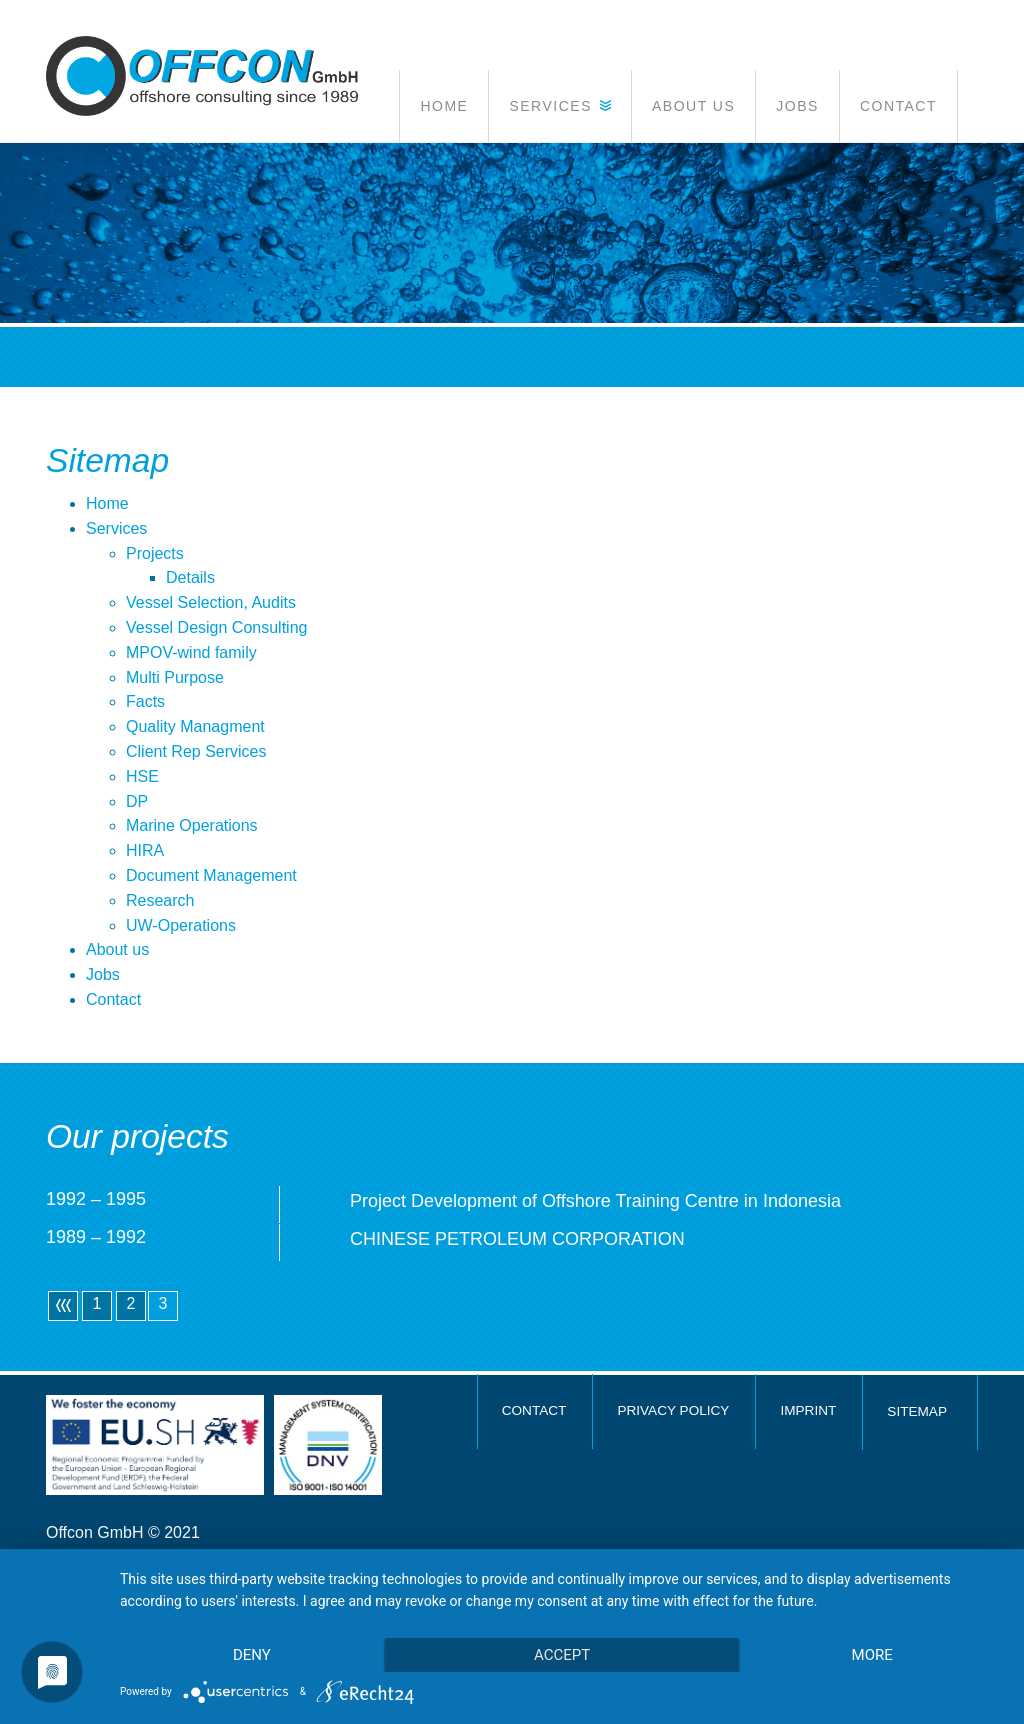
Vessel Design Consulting (216, 627)
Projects (155, 553)
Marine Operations (192, 825)
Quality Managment (195, 726)
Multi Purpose (175, 677)
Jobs (103, 974)
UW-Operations (181, 925)
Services (116, 528)
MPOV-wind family (191, 652)
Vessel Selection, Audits (211, 602)
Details (190, 577)
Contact (113, 999)
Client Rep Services (196, 751)
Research (160, 900)
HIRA (145, 850)
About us (117, 949)
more (872, 1655)
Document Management (211, 875)
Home (107, 503)
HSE (142, 776)
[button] (559, 106)
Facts (145, 701)
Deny (252, 1655)
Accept (562, 1655)
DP (137, 801)
